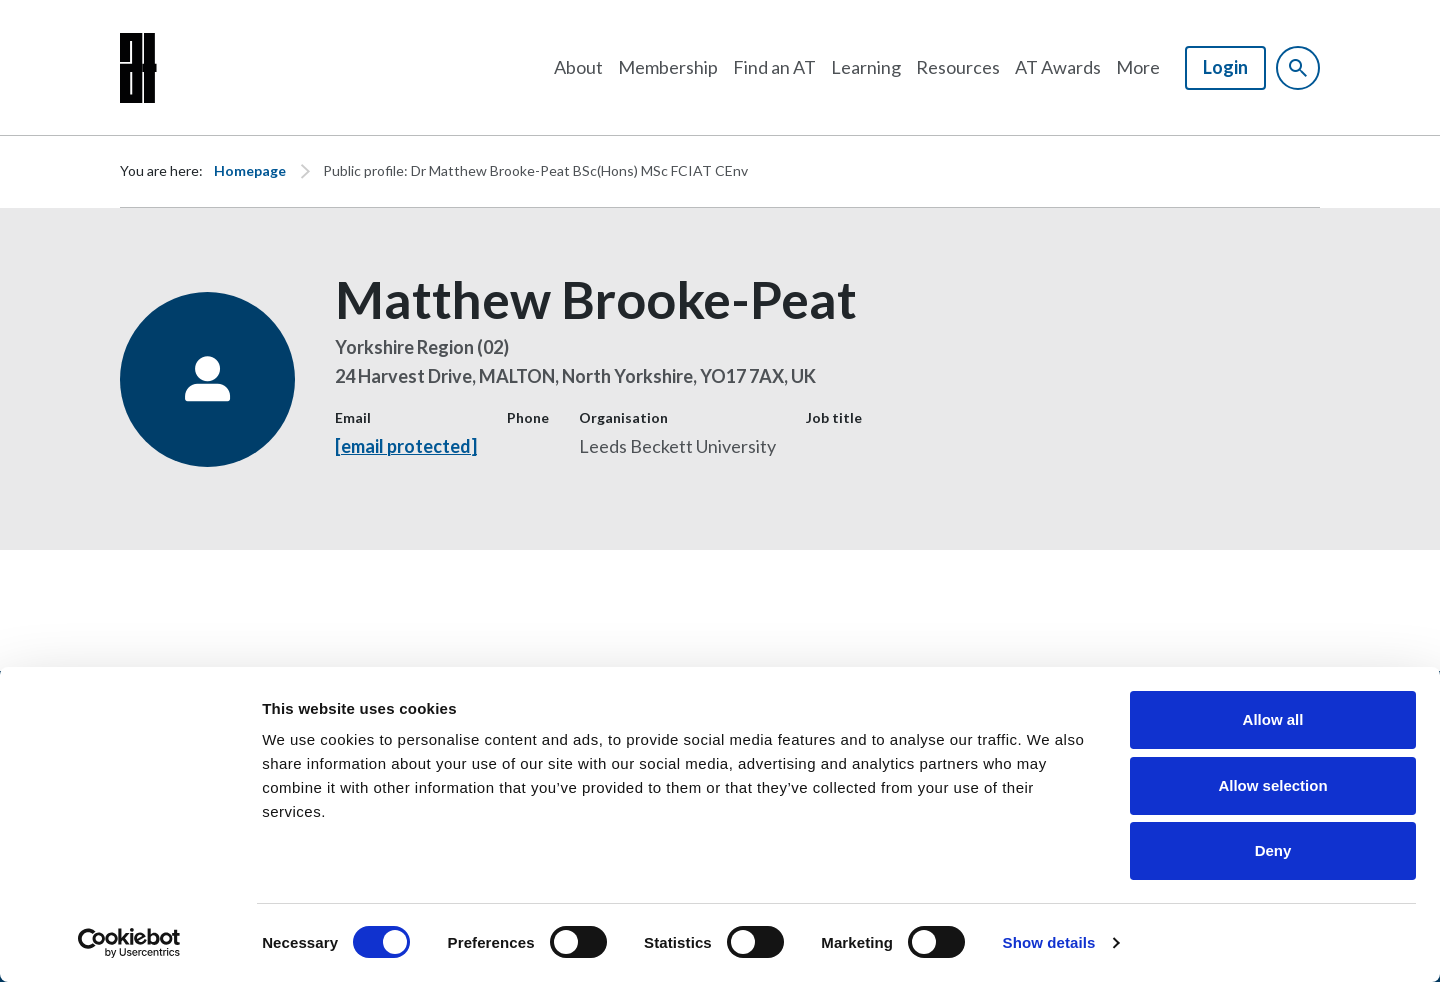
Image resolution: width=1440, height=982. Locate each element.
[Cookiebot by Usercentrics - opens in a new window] (129, 943)
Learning (866, 67)
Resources (958, 67)
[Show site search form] (1298, 68)
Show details (1049, 942)
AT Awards (1058, 67)
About (578, 67)
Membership (668, 67)
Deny (1273, 850)
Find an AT (774, 67)
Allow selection (1272, 785)
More (1138, 67)
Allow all (1273, 719)
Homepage (250, 170)
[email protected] (406, 446)
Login (1225, 67)
